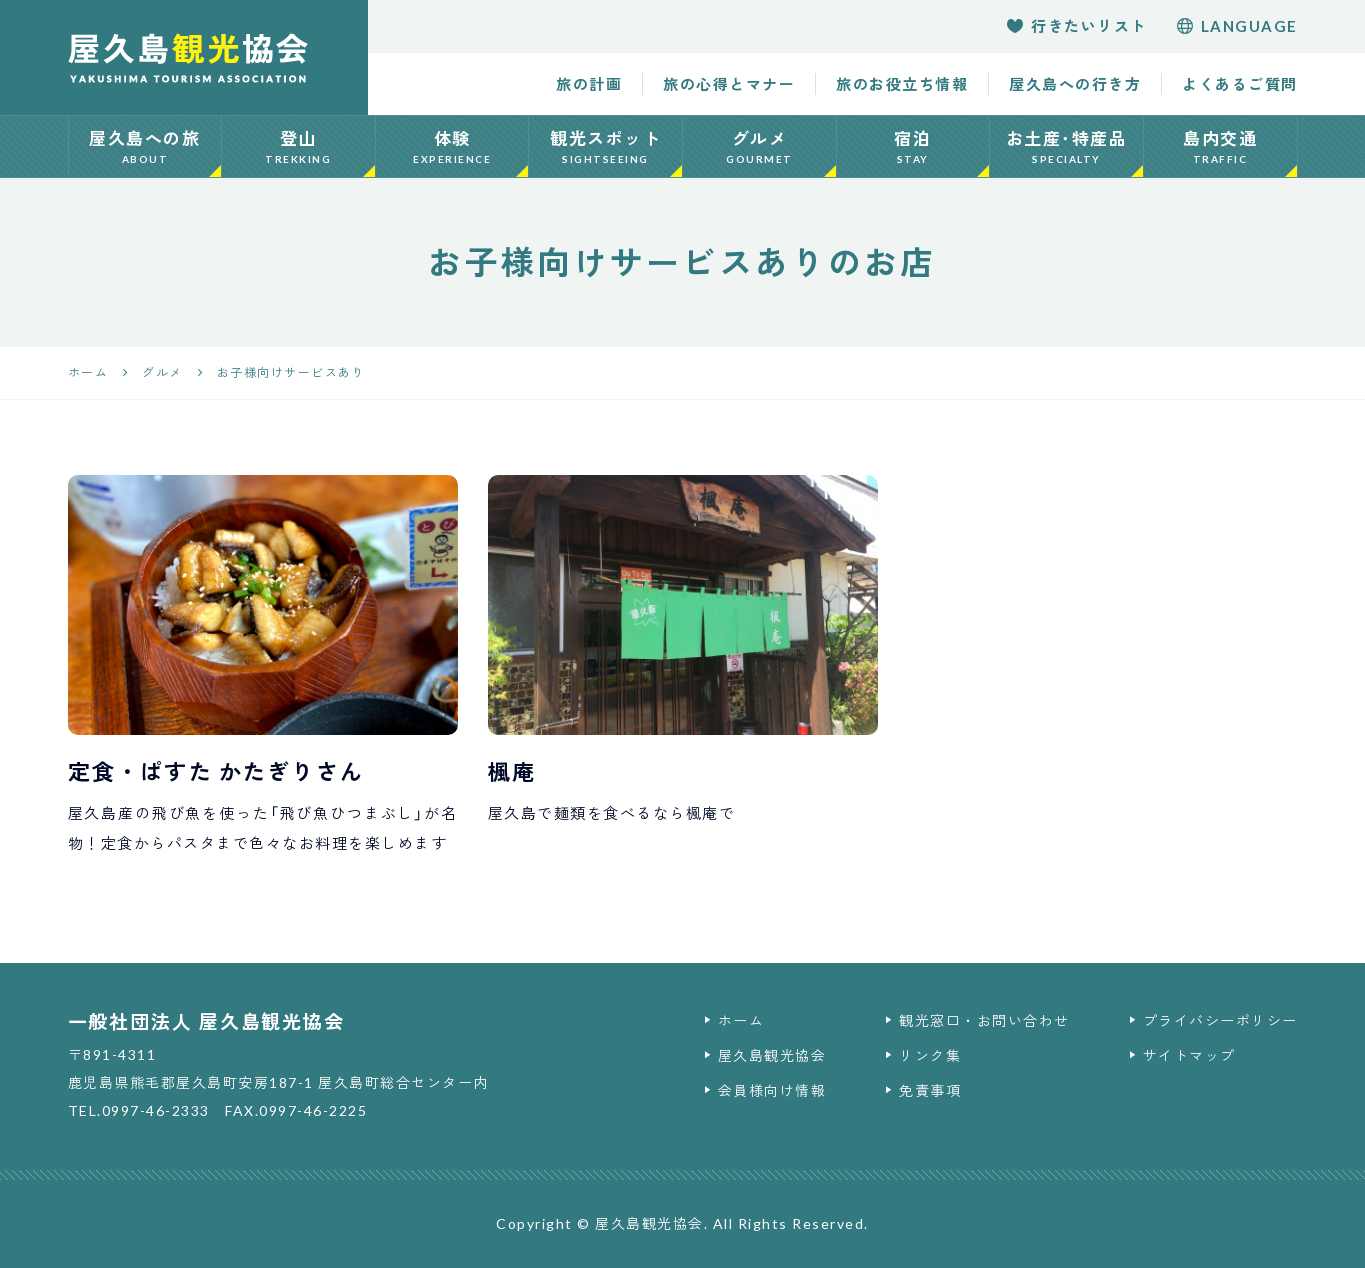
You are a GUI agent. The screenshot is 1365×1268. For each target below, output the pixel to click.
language (1237, 26)
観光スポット (605, 147)
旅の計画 (589, 84)
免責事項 (930, 1090)
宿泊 (913, 147)
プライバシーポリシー (1220, 1020)
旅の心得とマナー (729, 84)
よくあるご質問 (1240, 84)
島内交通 (1220, 147)
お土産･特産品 (1066, 147)
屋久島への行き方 (1075, 84)
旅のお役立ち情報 (902, 84)
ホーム (741, 1020)
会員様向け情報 (772, 1090)
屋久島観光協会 (772, 1055)
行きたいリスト (1077, 26)
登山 (298, 147)
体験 (452, 147)
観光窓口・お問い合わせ (984, 1020)
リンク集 (930, 1055)
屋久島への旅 (145, 147)
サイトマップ (1189, 1055)
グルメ (759, 147)
